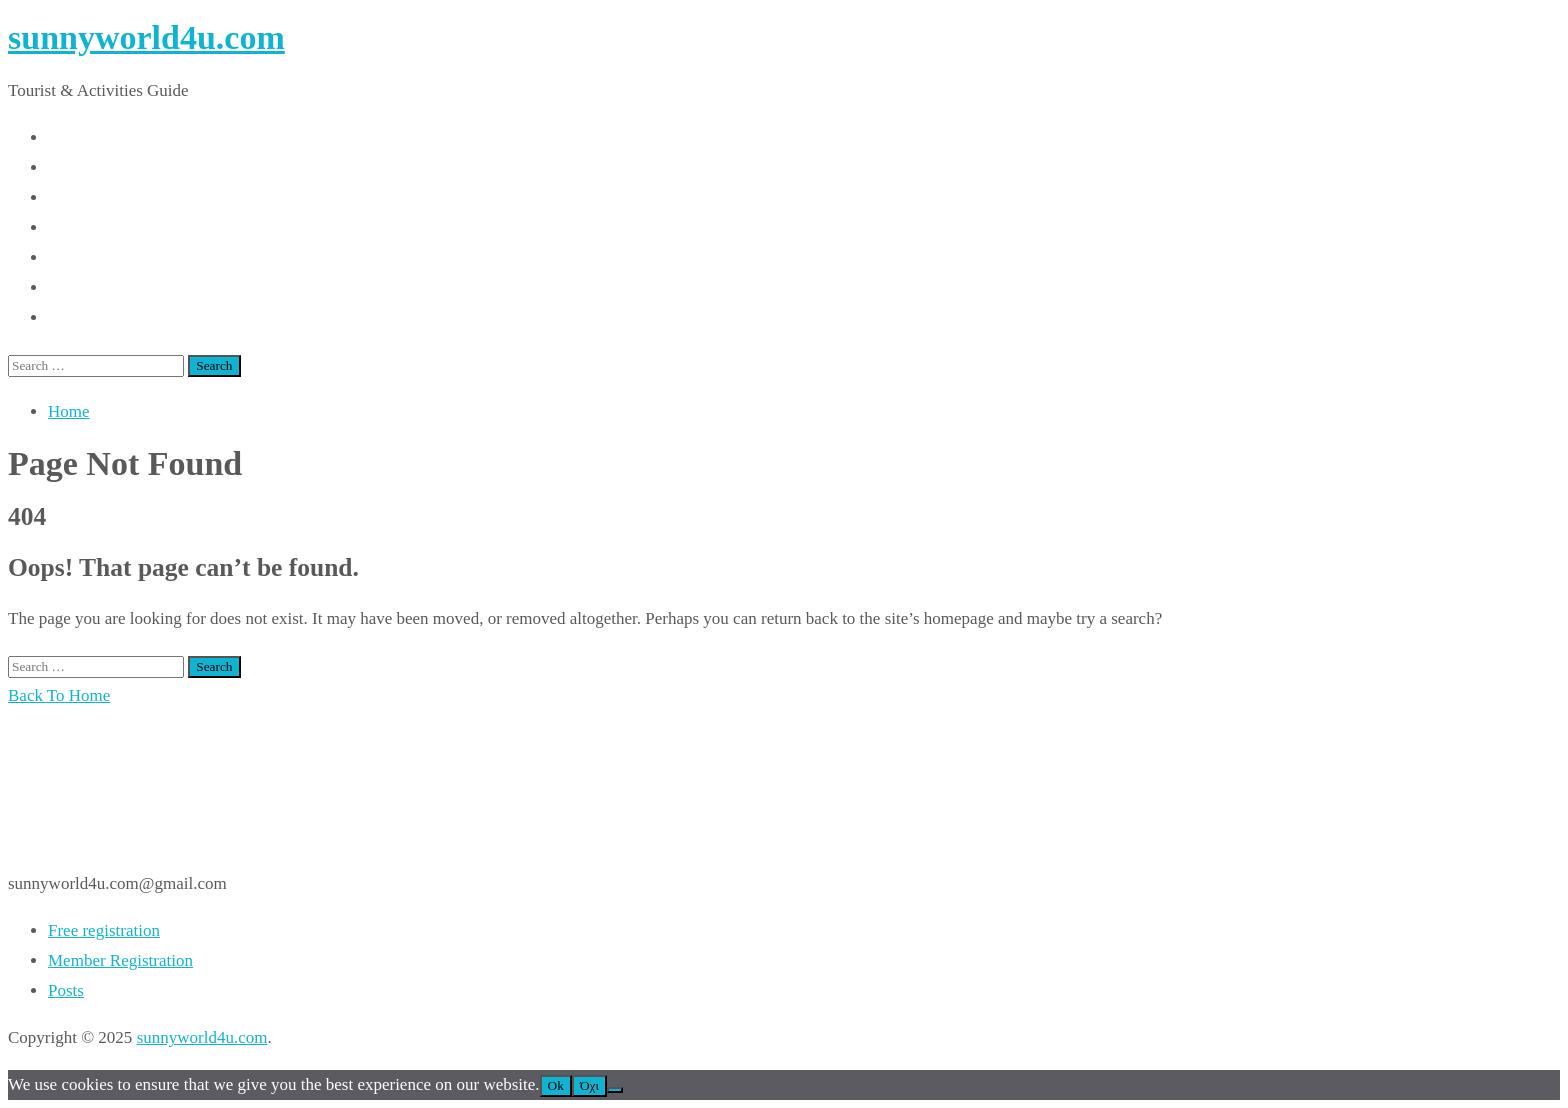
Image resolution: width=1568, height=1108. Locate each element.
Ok (556, 1085)
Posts (66, 990)
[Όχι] (615, 1090)
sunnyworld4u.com (146, 37)
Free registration (104, 930)
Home (69, 411)
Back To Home (59, 695)
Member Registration (120, 960)
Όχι (589, 1085)
